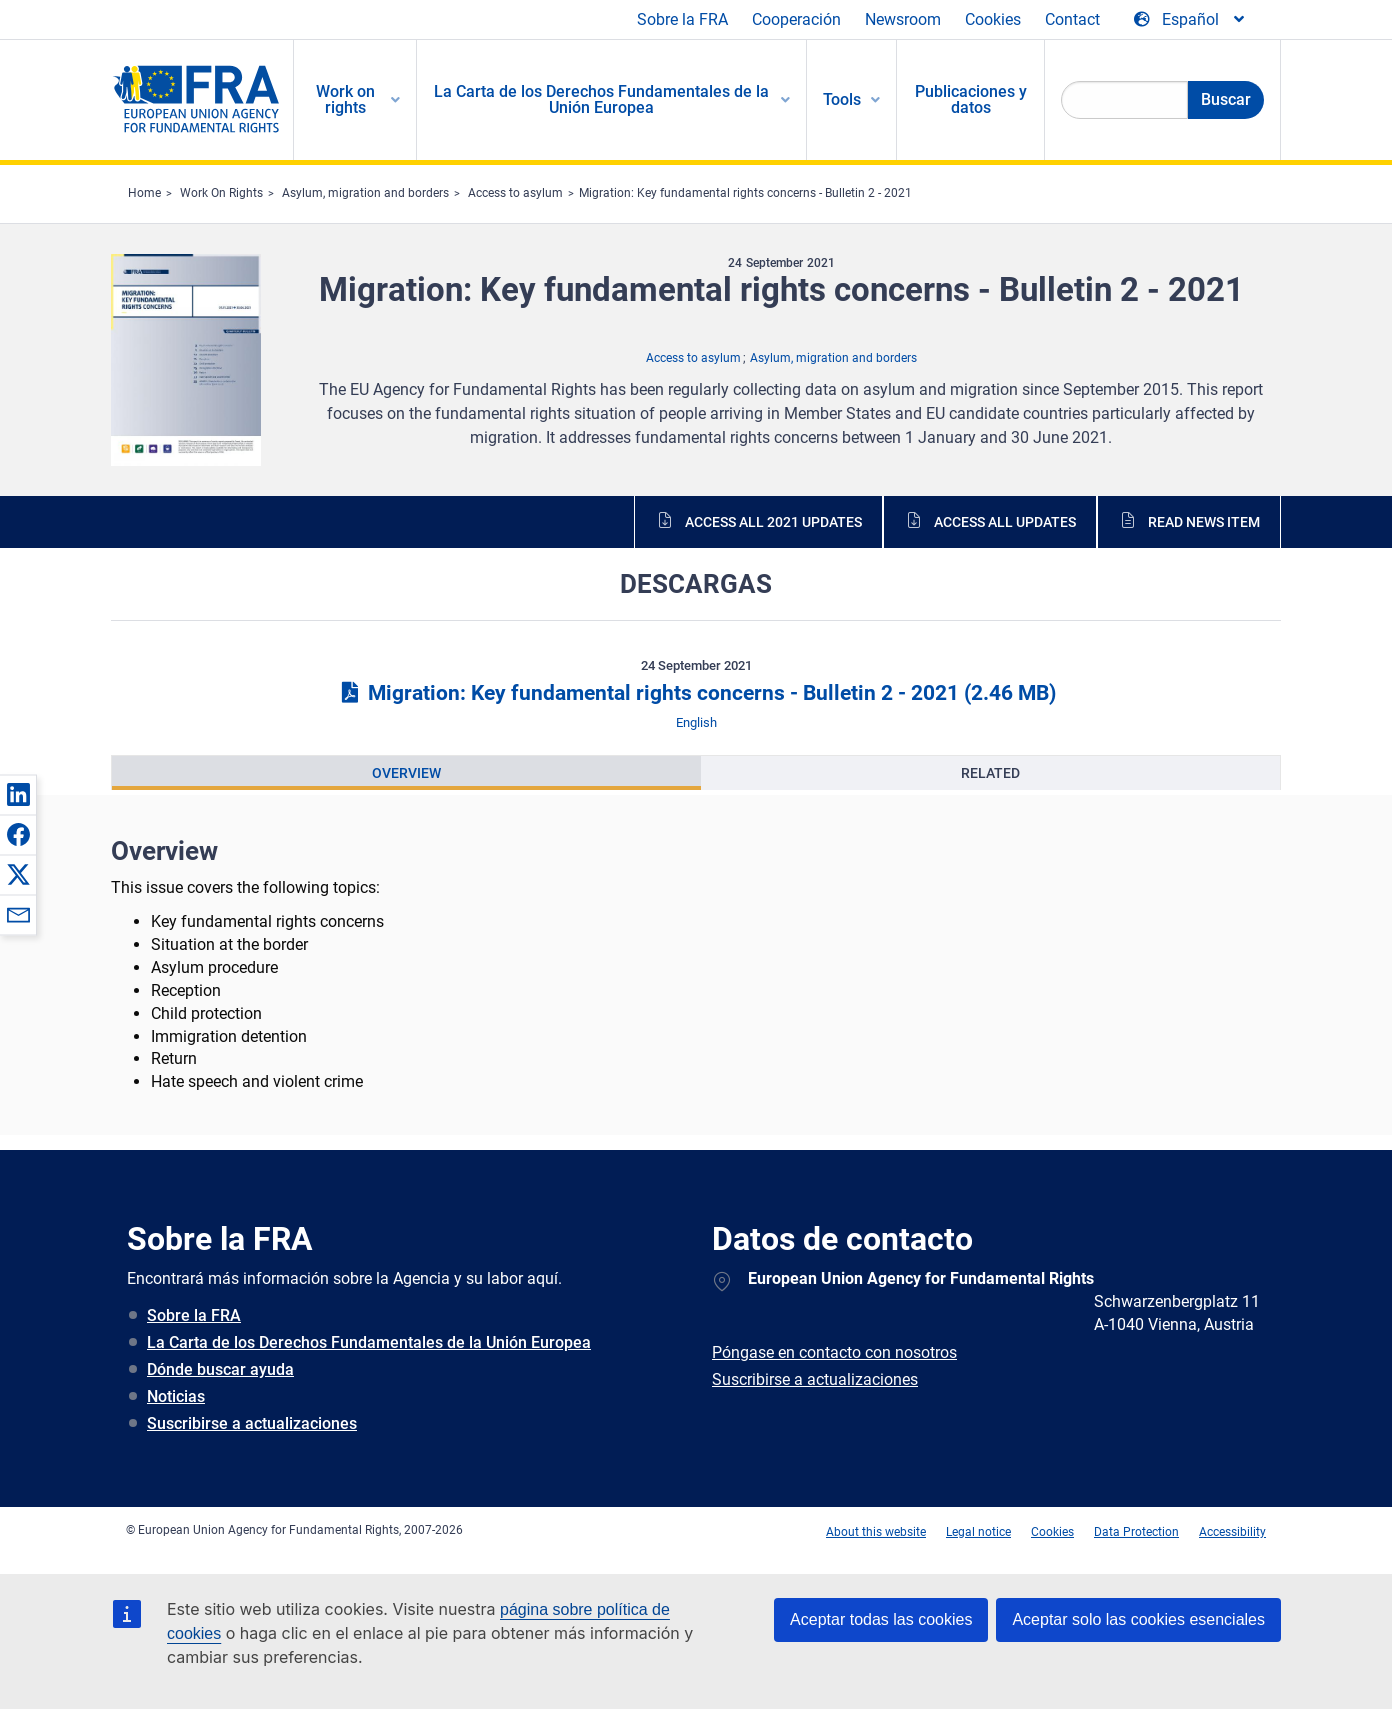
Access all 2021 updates (773, 522)
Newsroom (903, 19)
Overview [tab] (406, 773)
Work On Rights (221, 193)
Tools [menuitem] (842, 99)
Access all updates (1005, 522)
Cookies (993, 19)
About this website (876, 1532)
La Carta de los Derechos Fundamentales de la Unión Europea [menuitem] (601, 99)
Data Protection (1136, 1532)
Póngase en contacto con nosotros (834, 1352)
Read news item (1204, 522)
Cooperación (796, 19)
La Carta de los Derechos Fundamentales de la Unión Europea (369, 1342)
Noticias (176, 1396)
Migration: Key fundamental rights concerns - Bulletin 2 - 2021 (745, 193)
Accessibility (1232, 1532)
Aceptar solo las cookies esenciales (1138, 1619)
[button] (18, 794)
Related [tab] (990, 773)
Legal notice (978, 1532)
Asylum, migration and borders (365, 193)
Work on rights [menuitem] (345, 99)
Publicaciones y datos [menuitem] (971, 99)
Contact (1072, 19)
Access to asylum (515, 193)
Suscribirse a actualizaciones (252, 1423)
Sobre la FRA (682, 19)
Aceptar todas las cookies (881, 1619)
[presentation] (406, 773)
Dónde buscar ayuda (220, 1369)
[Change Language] (1190, 20)
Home (144, 193)
